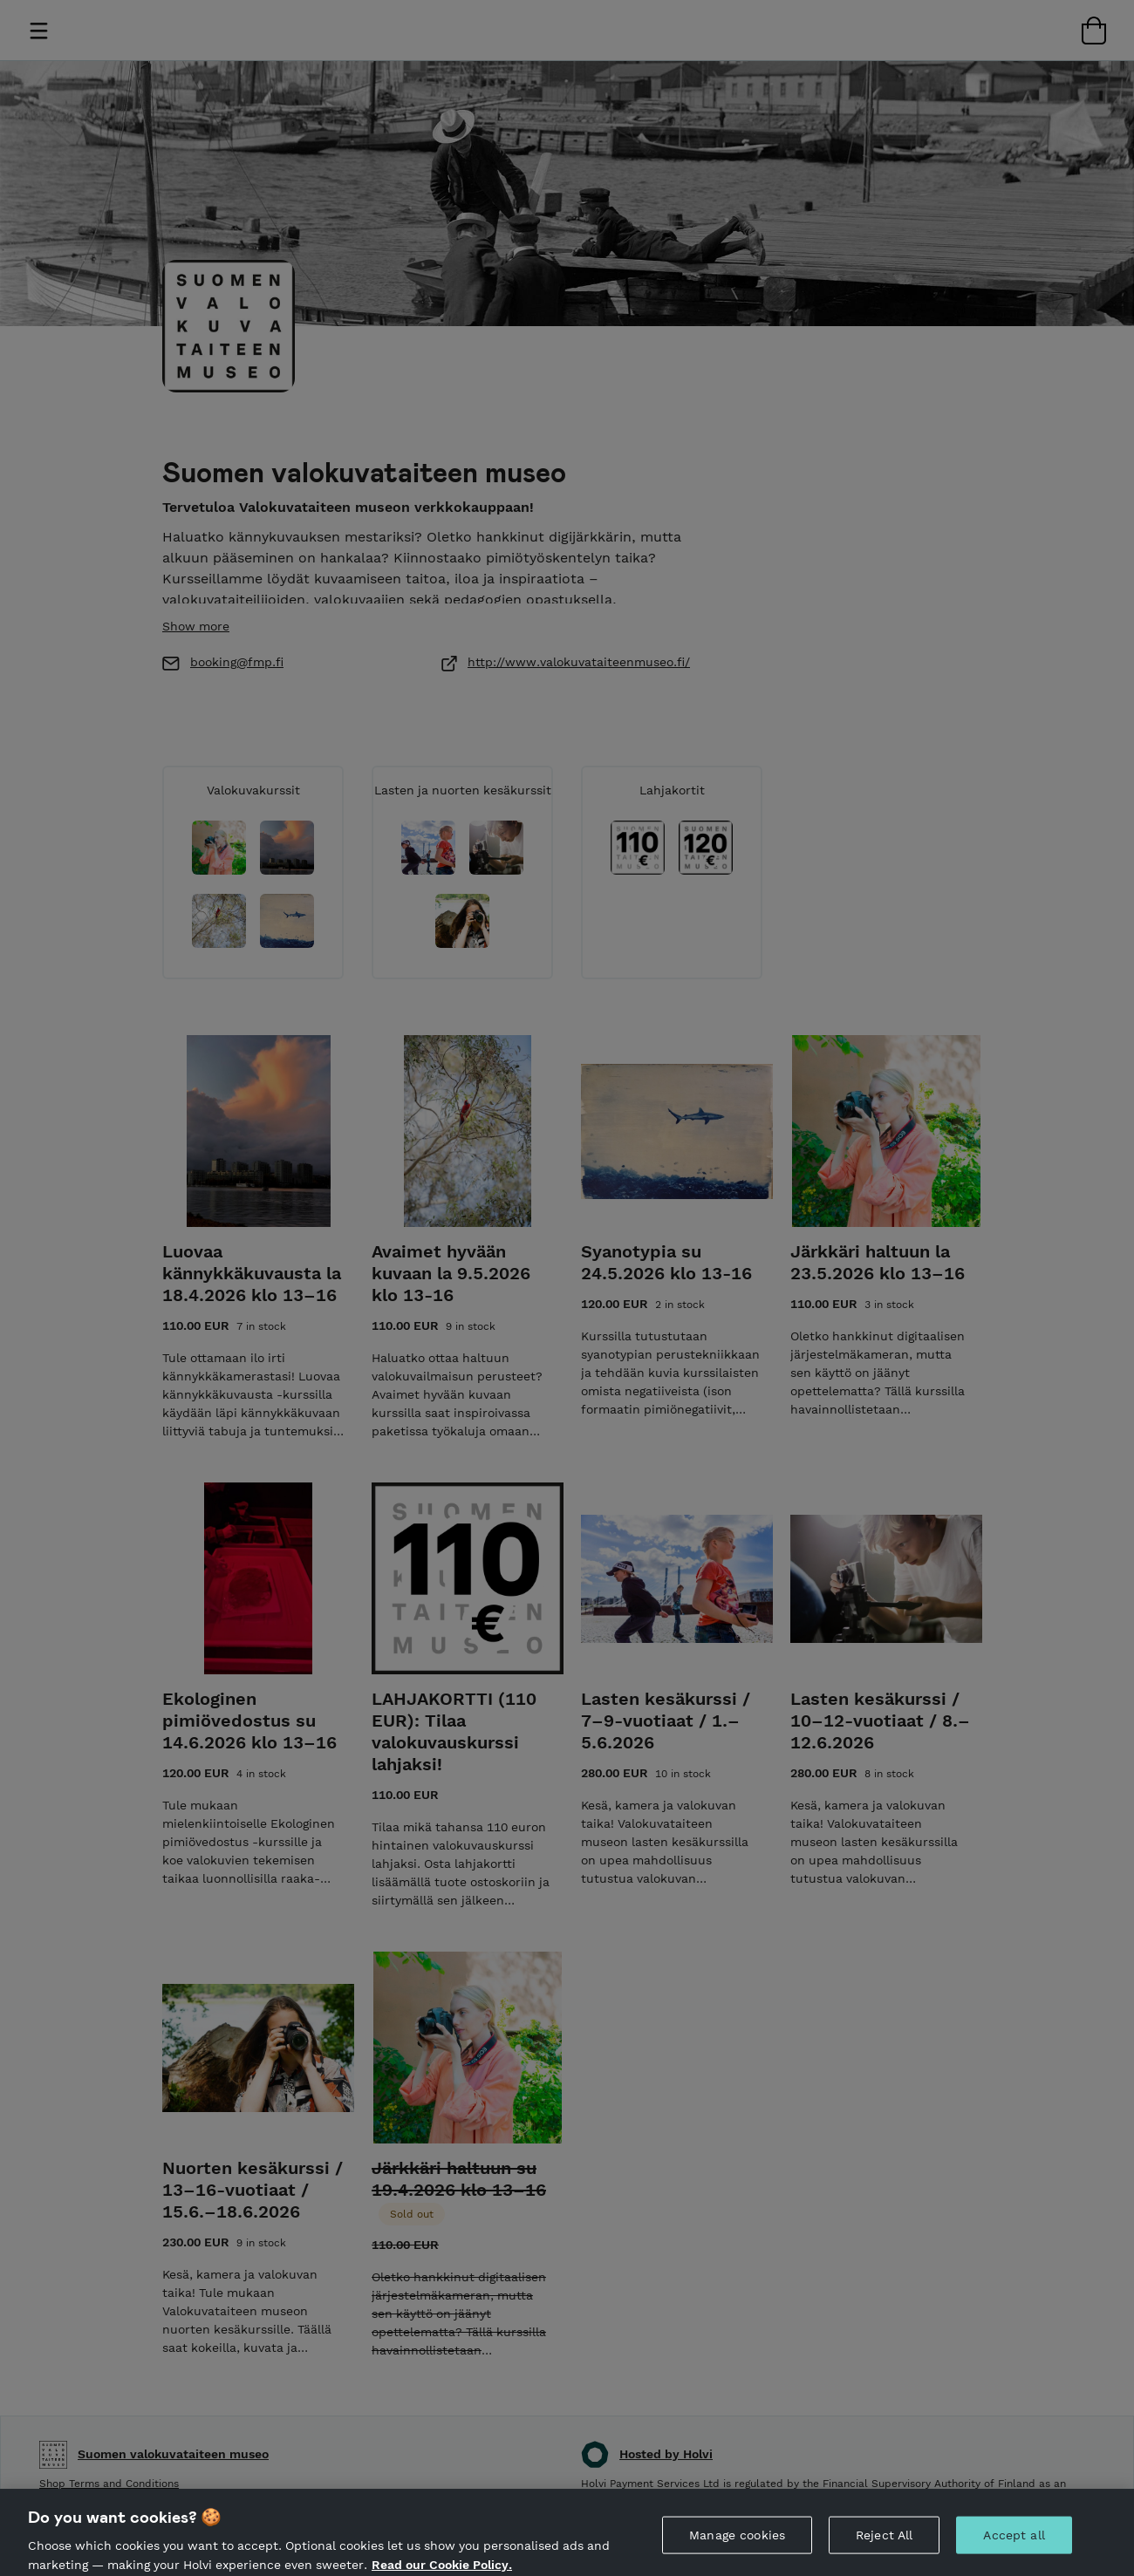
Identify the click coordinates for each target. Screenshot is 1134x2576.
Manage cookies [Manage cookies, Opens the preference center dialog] (737, 2544)
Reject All (884, 2544)
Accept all (1013, 2544)
